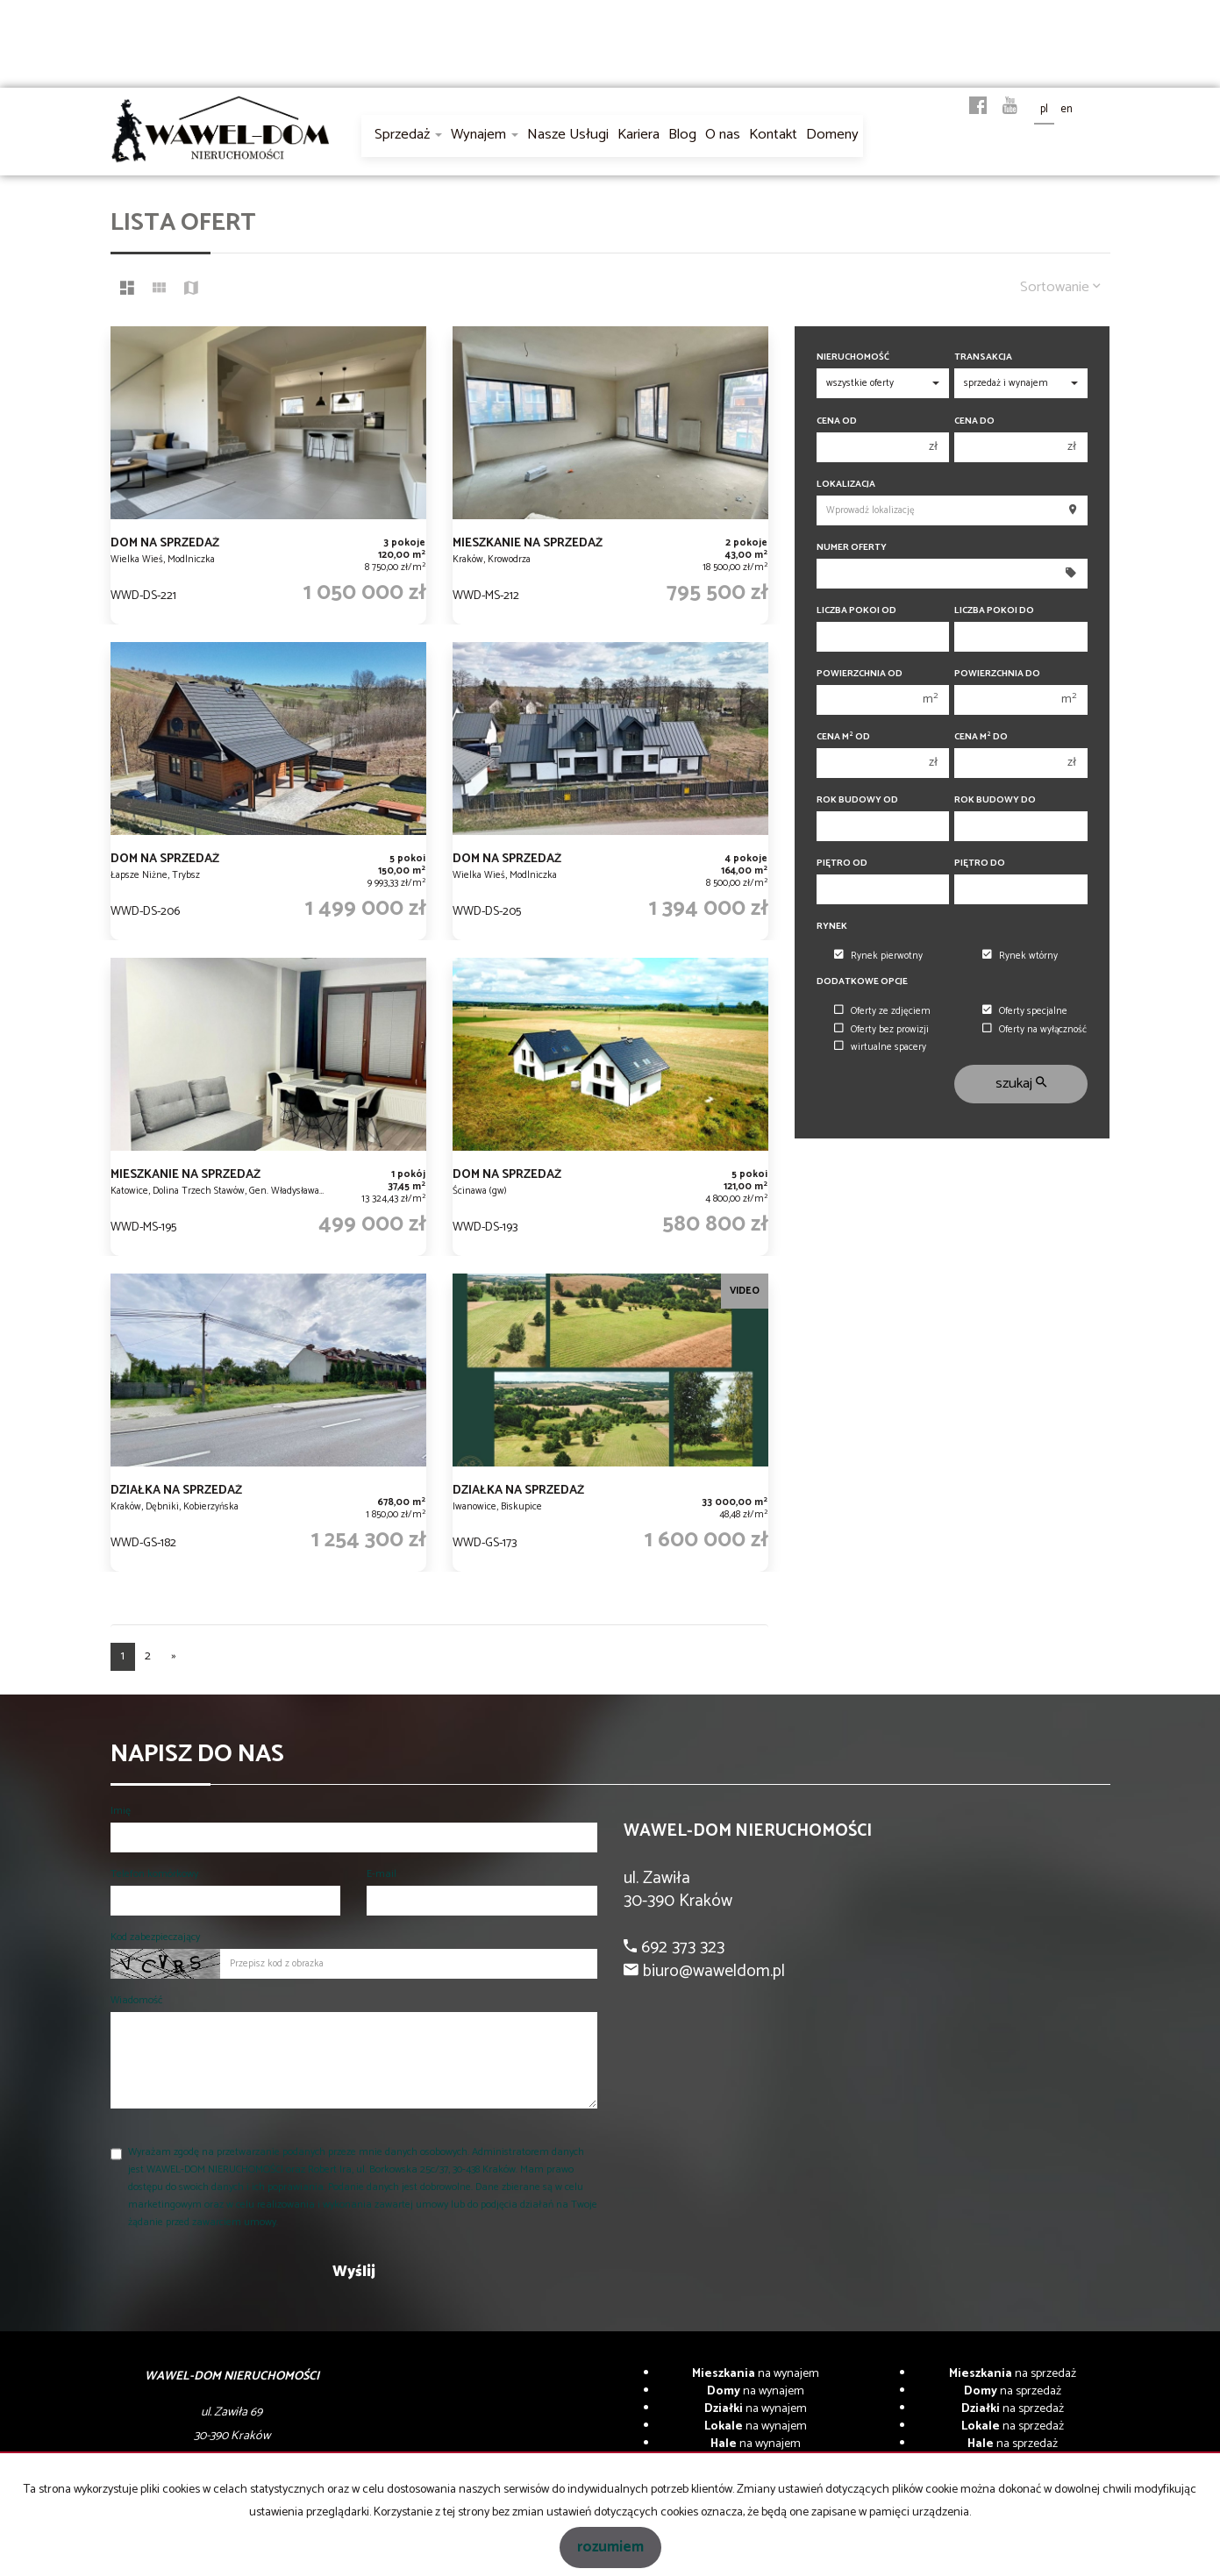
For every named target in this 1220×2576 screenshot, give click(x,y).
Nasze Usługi (568, 134)
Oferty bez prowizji (881, 1030)
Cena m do (981, 737)
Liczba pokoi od (856, 610)
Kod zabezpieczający (155, 1937)
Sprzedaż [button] (408, 134)
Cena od (837, 421)
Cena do (974, 421)
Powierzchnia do (997, 674)
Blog (682, 134)
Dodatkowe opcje (862, 981)
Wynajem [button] (484, 134)
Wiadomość (136, 2000)
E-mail (381, 1873)
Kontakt (773, 134)
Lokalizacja (846, 484)
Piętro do (979, 863)
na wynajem (755, 2374)
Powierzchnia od (860, 674)
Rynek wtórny (1020, 956)
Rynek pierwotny (878, 956)
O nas (722, 134)
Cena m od (843, 737)
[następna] (174, 1657)
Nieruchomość (853, 357)
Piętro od (842, 863)
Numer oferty (852, 547)
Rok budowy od (857, 800)
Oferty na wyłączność (1034, 1030)
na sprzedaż (1012, 2374)
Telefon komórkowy (154, 1873)
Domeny (832, 134)
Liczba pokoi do (994, 610)
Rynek (832, 926)
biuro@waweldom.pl (712, 1971)
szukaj (1020, 1083)
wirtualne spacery (880, 1047)
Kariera (638, 134)
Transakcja (983, 357)
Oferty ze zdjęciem (882, 1011)
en (1066, 109)
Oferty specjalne (1024, 1011)
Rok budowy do (995, 800)
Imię (121, 1810)
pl (1044, 109)
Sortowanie (1060, 287)
